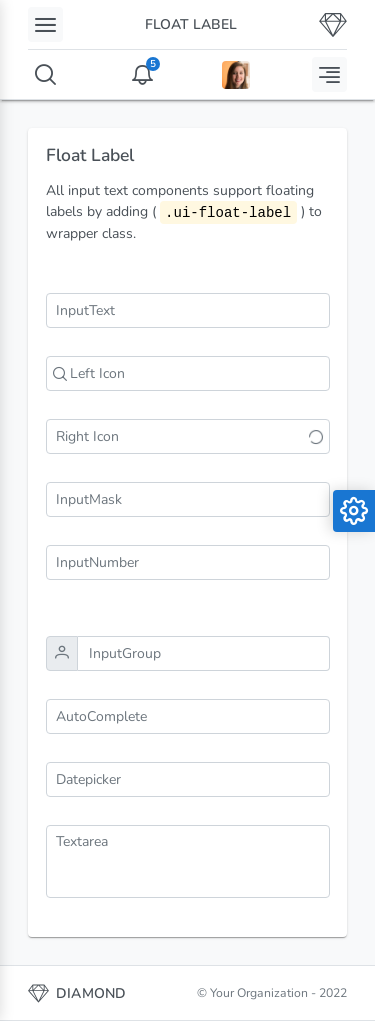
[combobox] (188, 716)
